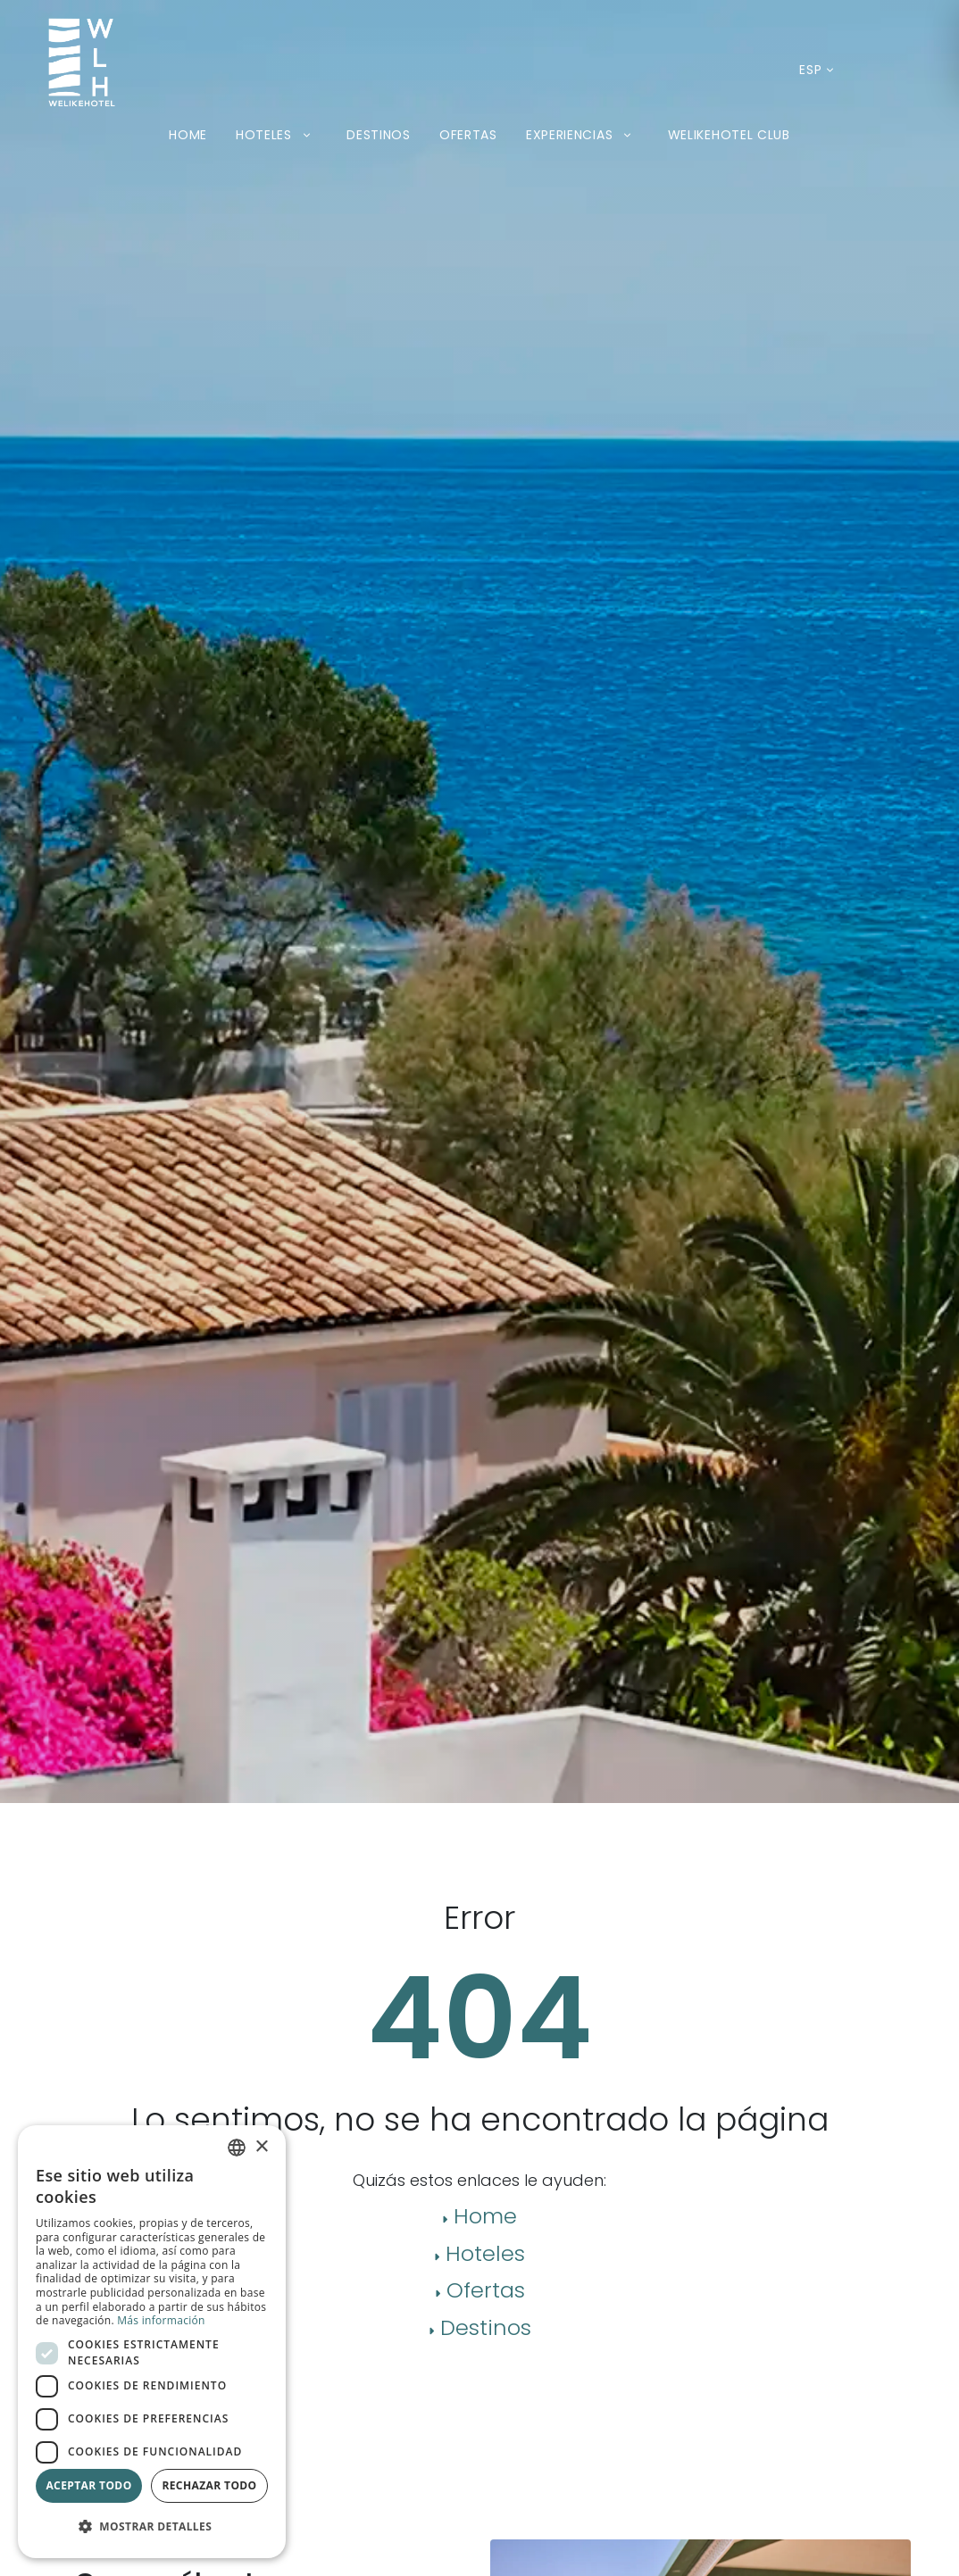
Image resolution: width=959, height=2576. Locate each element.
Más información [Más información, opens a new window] (160, 2320)
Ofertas (468, 135)
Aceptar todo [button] (88, 2485)
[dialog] (152, 2341)
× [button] (261, 2147)
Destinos (378, 135)
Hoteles (277, 135)
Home (188, 135)
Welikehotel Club (729, 135)
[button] (152, 2527)
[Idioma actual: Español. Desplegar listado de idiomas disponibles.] (810, 70)
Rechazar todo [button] (209, 2485)
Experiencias (582, 135)
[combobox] (237, 2147)
